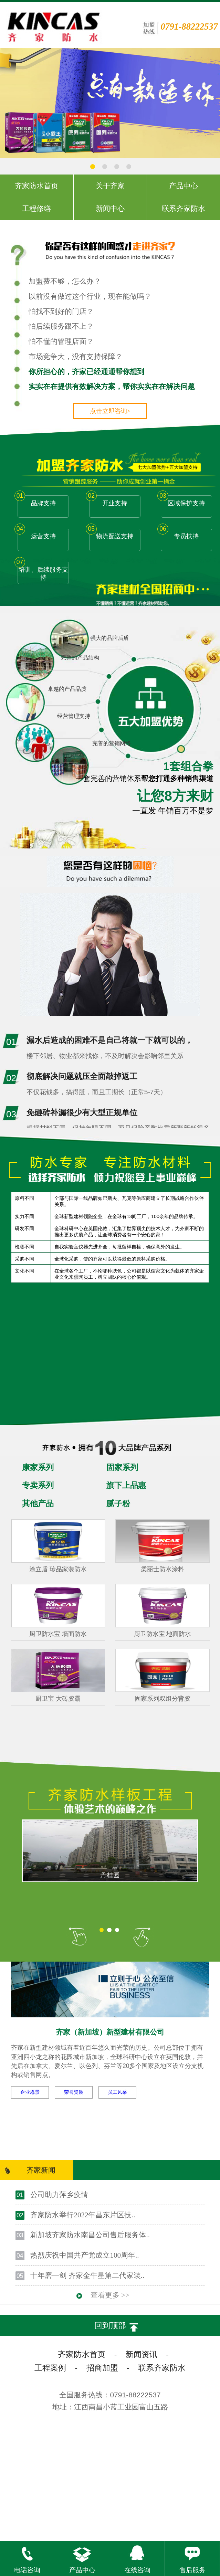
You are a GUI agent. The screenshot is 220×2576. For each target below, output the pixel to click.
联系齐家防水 (162, 2368)
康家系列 (38, 1467)
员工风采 (117, 2092)
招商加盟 (102, 2368)
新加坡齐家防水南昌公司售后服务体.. (90, 2235)
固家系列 (122, 1467)
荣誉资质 (73, 2092)
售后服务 (192, 2557)
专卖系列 (38, 1485)
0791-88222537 (189, 27)
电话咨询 (27, 2557)
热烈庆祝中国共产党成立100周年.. (84, 2255)
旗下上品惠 (126, 1485)
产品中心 (82, 2557)
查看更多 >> (110, 2295)
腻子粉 (118, 1503)
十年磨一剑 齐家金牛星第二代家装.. (87, 2275)
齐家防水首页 (81, 2354)
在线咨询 (137, 2557)
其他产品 (38, 1503)
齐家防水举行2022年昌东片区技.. (82, 2215)
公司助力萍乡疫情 (59, 2194)
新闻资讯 (141, 2354)
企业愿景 (30, 2092)
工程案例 (50, 2368)
